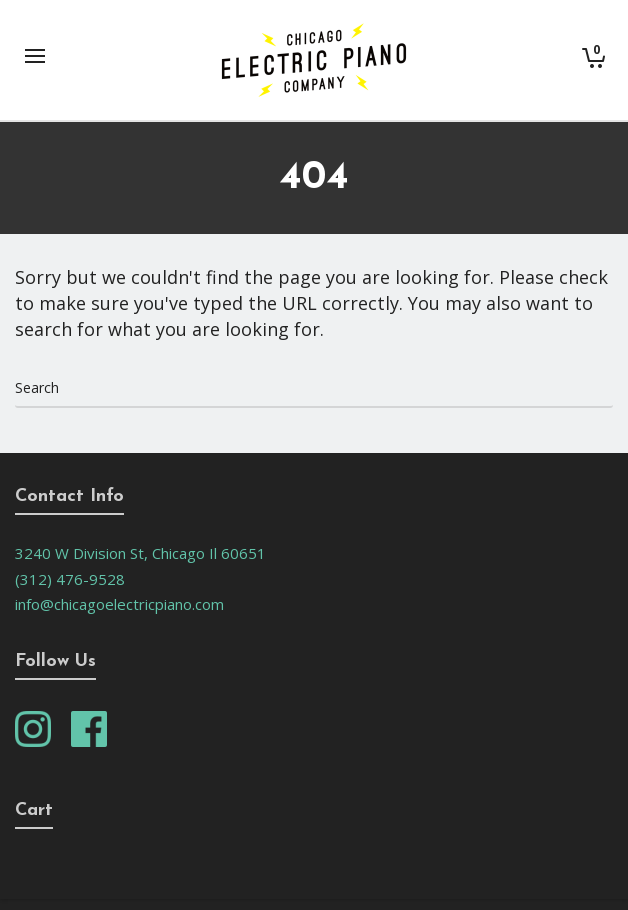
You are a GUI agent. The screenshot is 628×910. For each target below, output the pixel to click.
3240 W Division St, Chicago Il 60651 (140, 553)
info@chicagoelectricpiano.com (119, 604)
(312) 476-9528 (70, 579)
